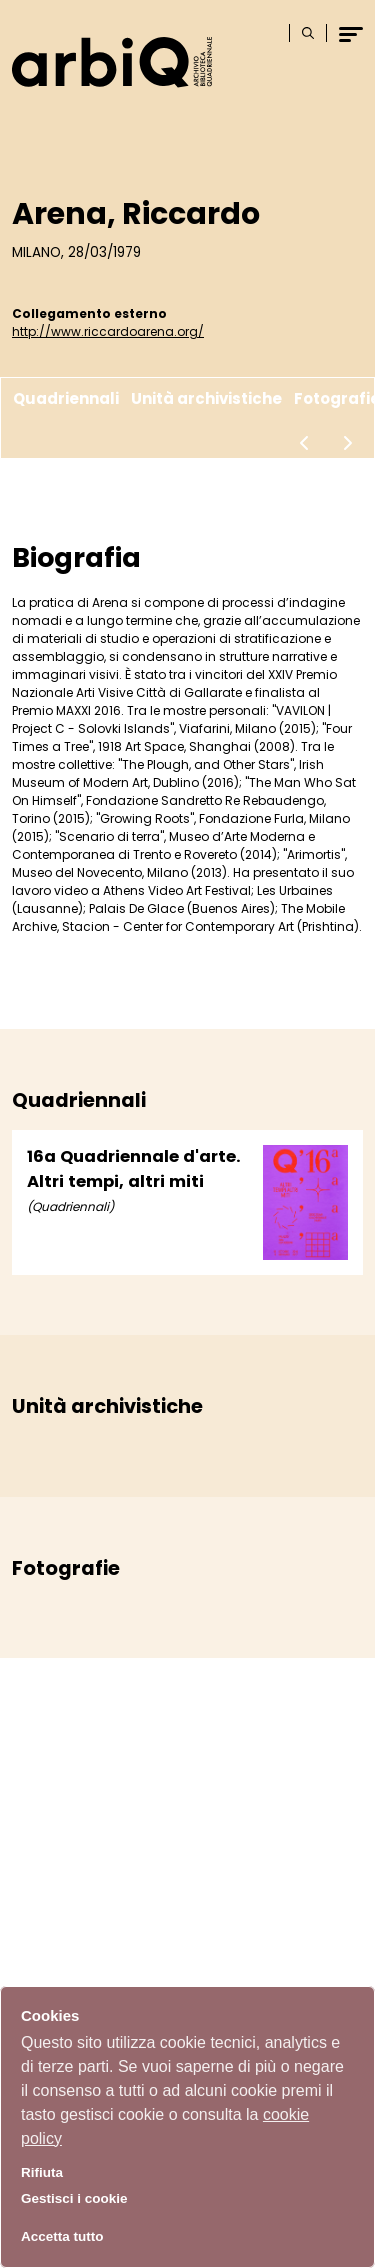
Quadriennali (66, 399)
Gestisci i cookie (74, 2198)
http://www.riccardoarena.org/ (108, 331)
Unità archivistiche (206, 399)
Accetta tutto (62, 2236)
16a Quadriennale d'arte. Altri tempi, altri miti (134, 1169)
